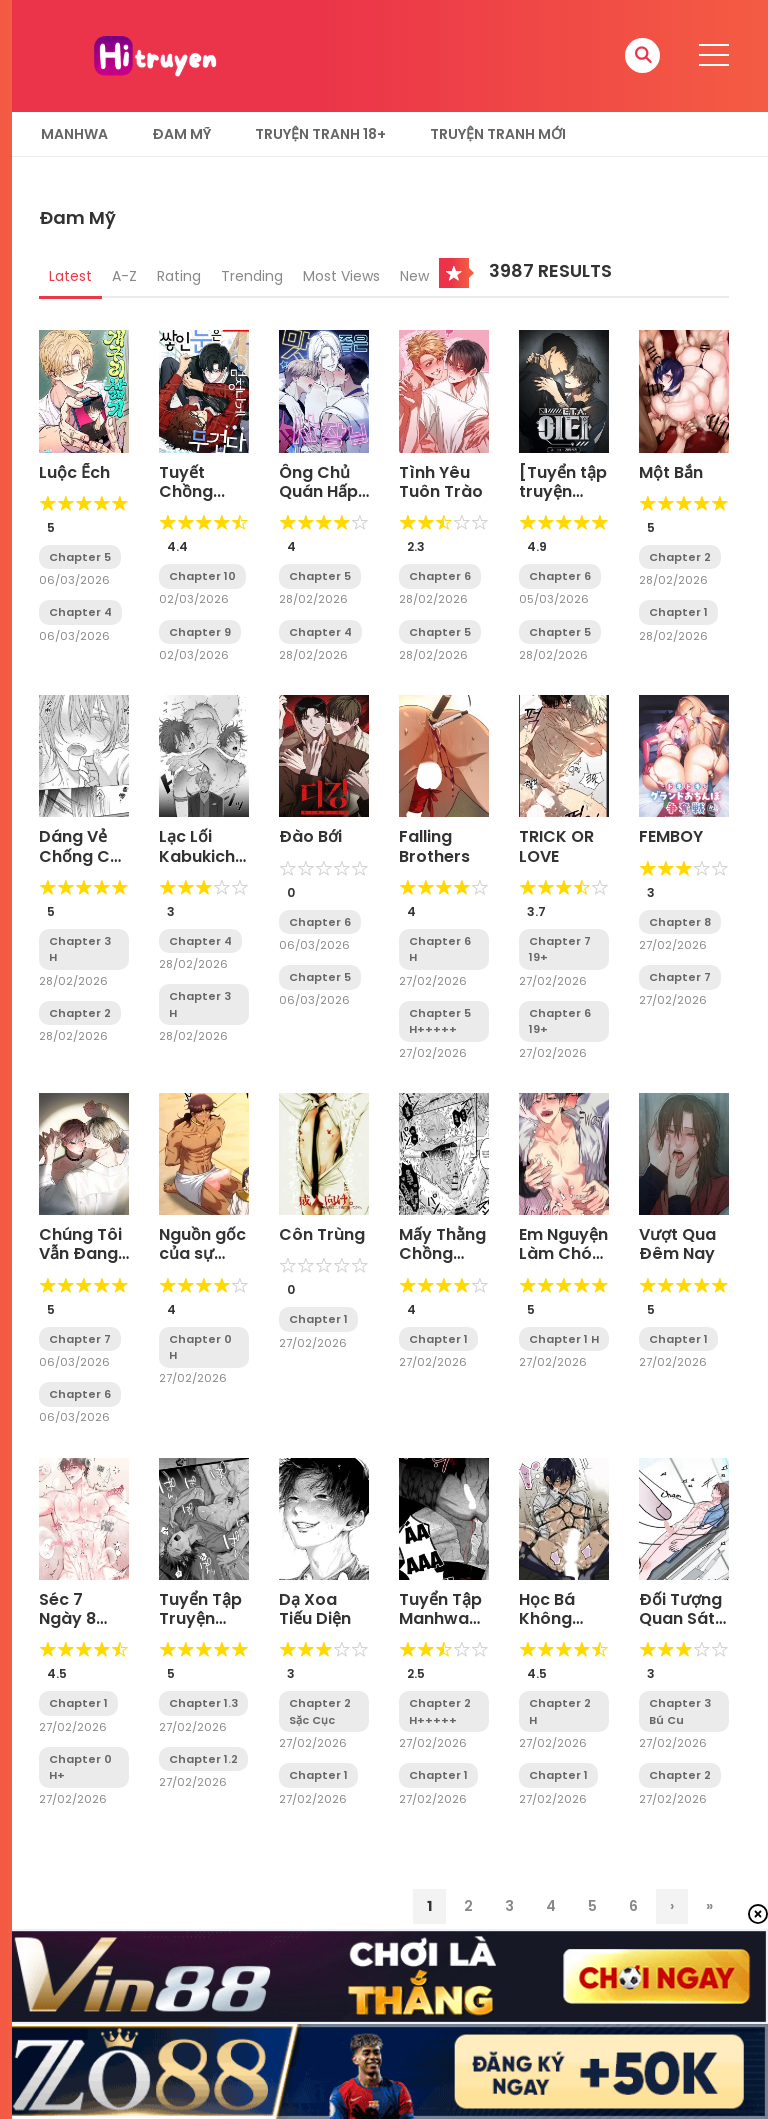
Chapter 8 (680, 922)
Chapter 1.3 (203, 1703)
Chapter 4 (80, 612)
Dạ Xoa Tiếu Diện (315, 1609)
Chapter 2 (680, 557)
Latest (70, 276)
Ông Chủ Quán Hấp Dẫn (318, 491)
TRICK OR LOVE (556, 846)
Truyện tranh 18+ (320, 134)
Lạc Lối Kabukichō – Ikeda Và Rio (202, 865)
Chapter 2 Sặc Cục (320, 1711)
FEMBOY (671, 836)
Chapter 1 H (564, 1339)
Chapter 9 (200, 632)
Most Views (341, 276)
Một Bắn (671, 472)
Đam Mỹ (181, 134)
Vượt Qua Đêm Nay (677, 1244)
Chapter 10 (202, 576)
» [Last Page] (709, 1906)
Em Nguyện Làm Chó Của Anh (563, 1253)
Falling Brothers (434, 846)
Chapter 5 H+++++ (440, 1021)
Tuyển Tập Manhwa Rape (440, 1618)
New (414, 276)
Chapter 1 (678, 612)
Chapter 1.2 (203, 1759)
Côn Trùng (322, 1234)
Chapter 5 (80, 557)
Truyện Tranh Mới (498, 134)
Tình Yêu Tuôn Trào (441, 482)
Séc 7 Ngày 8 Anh (67, 1618)
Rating (179, 276)
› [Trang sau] (672, 1906)
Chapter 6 (440, 576)
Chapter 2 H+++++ (440, 1711)
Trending (252, 276)
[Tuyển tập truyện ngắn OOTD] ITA (563, 501)
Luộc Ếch (74, 472)
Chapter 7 (680, 977)
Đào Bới (310, 836)
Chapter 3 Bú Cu (680, 1711)
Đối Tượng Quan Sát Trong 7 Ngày (680, 1628)
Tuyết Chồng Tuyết (186, 491)
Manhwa (74, 134)
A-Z (124, 276)
